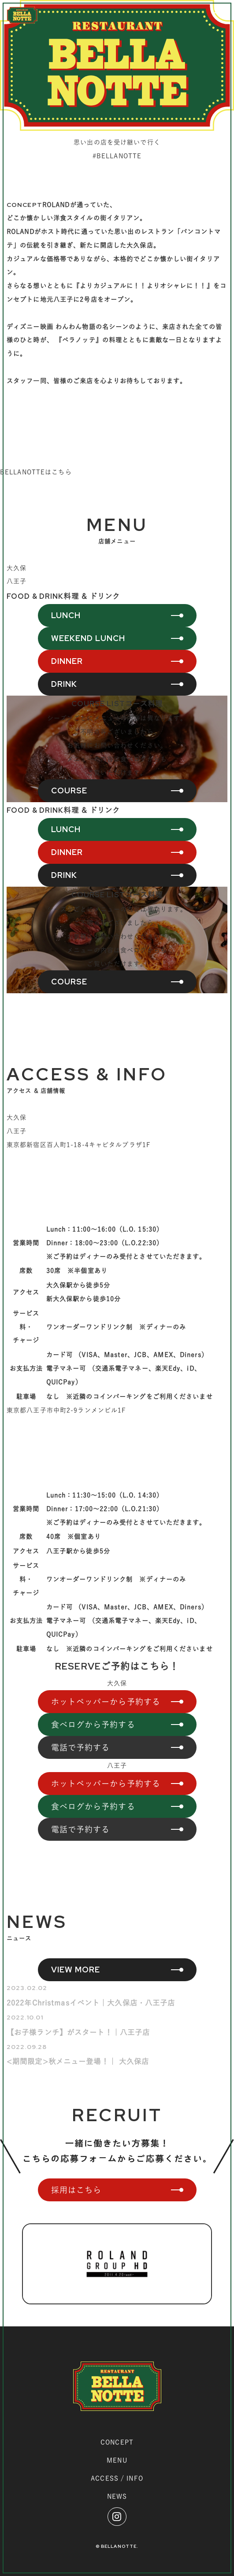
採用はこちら (76, 2190)
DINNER (67, 661)
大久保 (16, 568)
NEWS (117, 2496)
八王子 (16, 581)
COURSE (69, 790)
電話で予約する (80, 1747)
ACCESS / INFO (117, 2478)
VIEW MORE (75, 1969)
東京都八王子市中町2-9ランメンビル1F (66, 1410)
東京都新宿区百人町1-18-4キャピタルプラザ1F (79, 1145)
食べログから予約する (93, 1724)
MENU (117, 2460)
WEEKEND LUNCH (88, 638)
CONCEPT (117, 2442)
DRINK (64, 684)
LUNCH (66, 615)
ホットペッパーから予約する (106, 1702)
